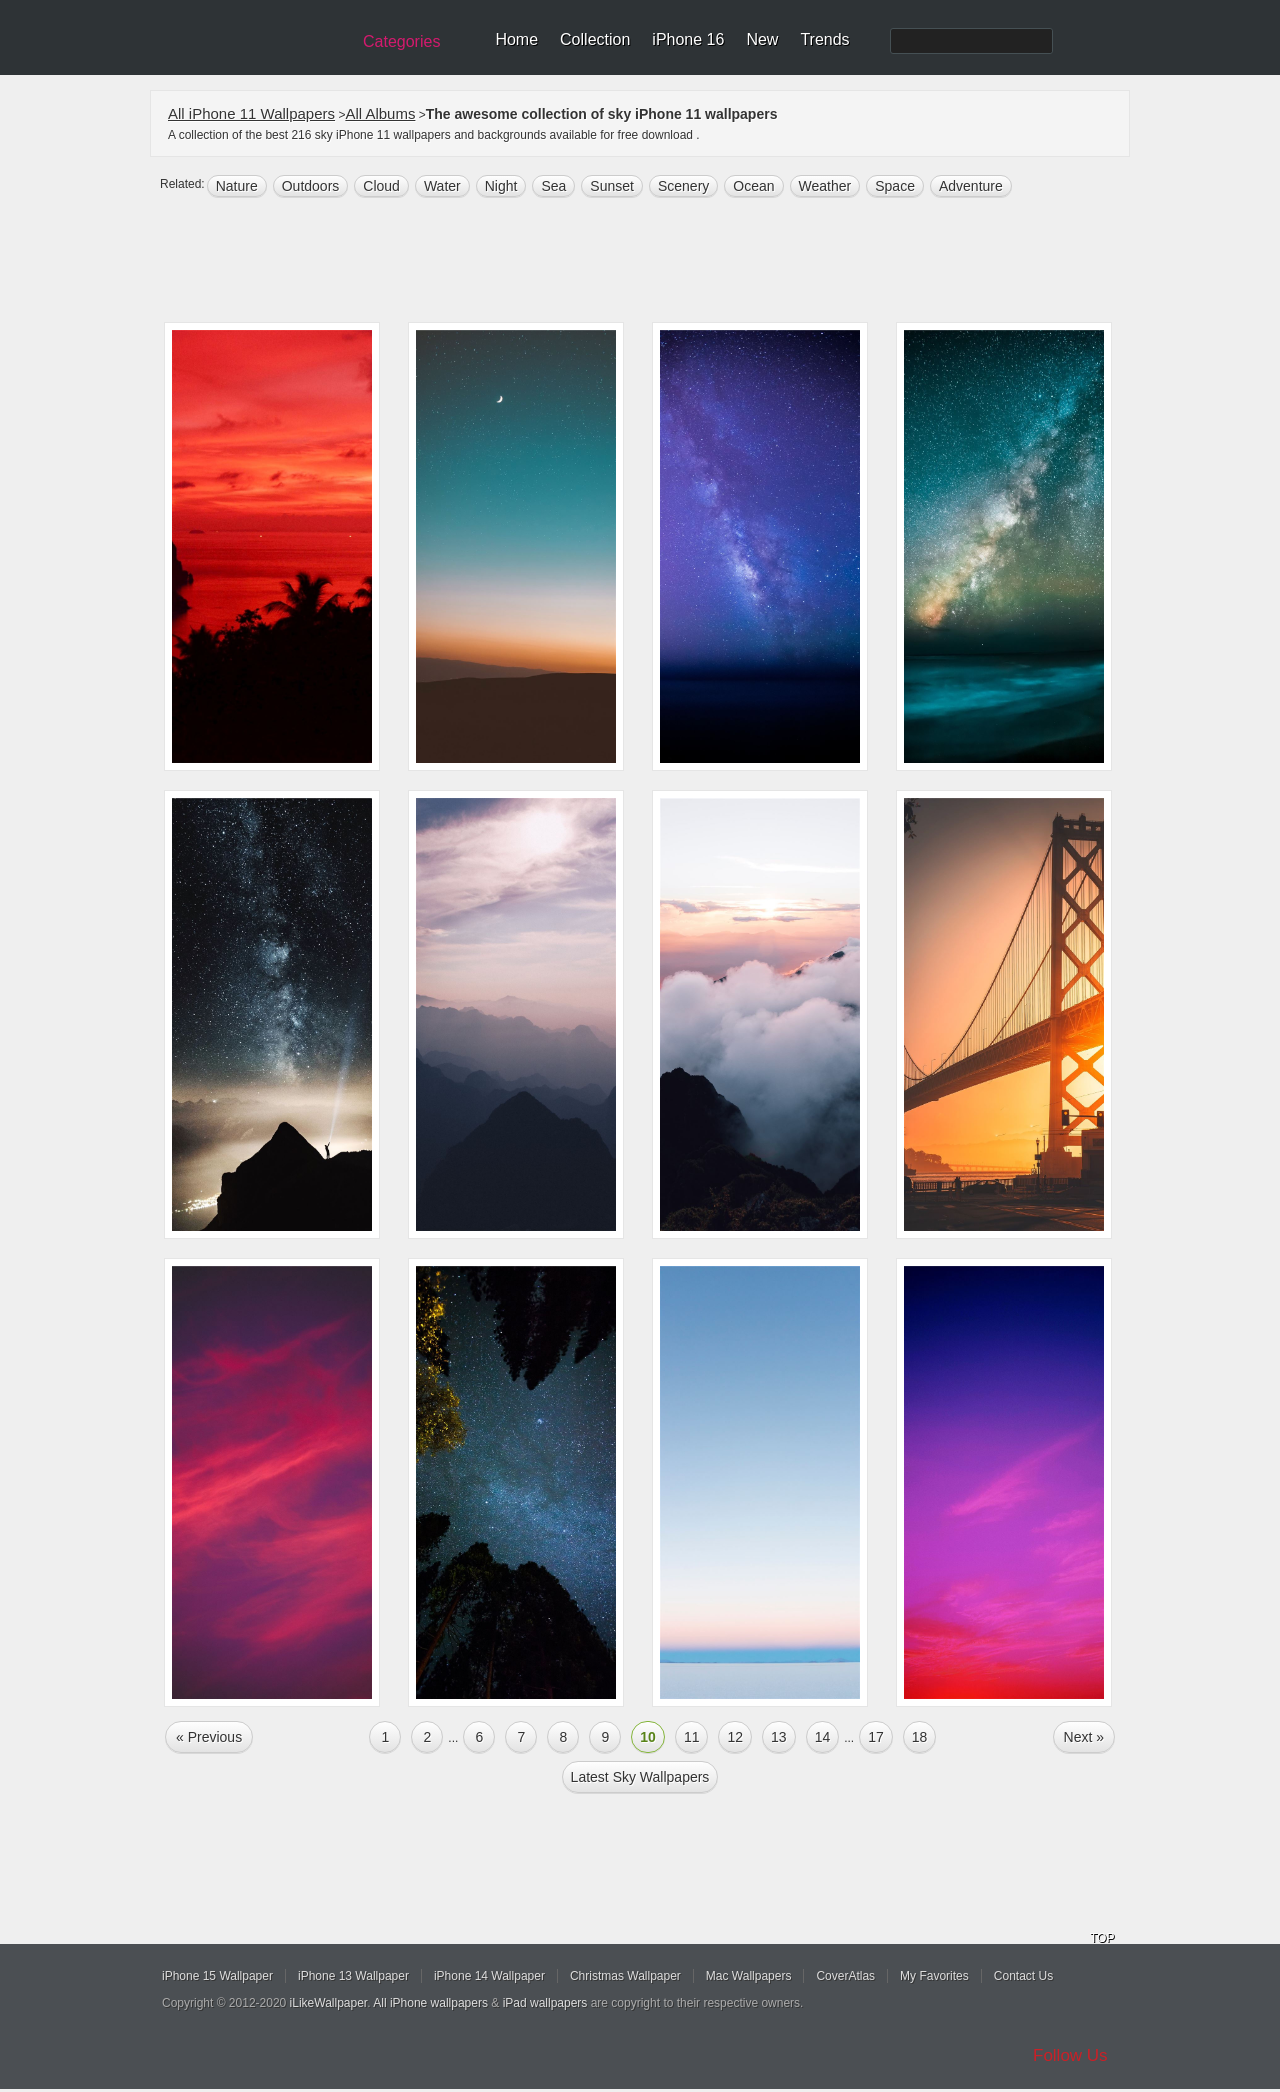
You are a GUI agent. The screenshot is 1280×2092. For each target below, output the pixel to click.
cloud (381, 186)
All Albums (380, 113)
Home (516, 39)
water (442, 186)
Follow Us (1070, 2055)
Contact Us (1023, 1976)
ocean (753, 186)
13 (779, 1737)
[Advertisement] (653, 262)
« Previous (209, 1737)
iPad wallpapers (545, 2003)
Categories (401, 41)
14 (823, 1737)
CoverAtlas (845, 1976)
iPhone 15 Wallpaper (217, 1976)
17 (876, 1737)
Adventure (971, 186)
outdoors (311, 186)
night (501, 186)
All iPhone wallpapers (430, 2003)
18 (920, 1737)
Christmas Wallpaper (625, 1976)
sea (553, 186)
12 (735, 1737)
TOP (1102, 1938)
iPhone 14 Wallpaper (489, 1976)
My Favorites (934, 1976)
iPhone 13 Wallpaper (353, 1976)
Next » (1084, 1737)
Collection (595, 39)
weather (825, 186)
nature (237, 186)
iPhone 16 (688, 39)
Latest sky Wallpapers (640, 1777)
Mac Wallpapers (749, 1976)
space (895, 186)
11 (692, 1737)
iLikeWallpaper (329, 2003)
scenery (683, 186)
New (762, 39)
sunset (612, 186)
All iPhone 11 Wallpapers (251, 113)
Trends (824, 39)
